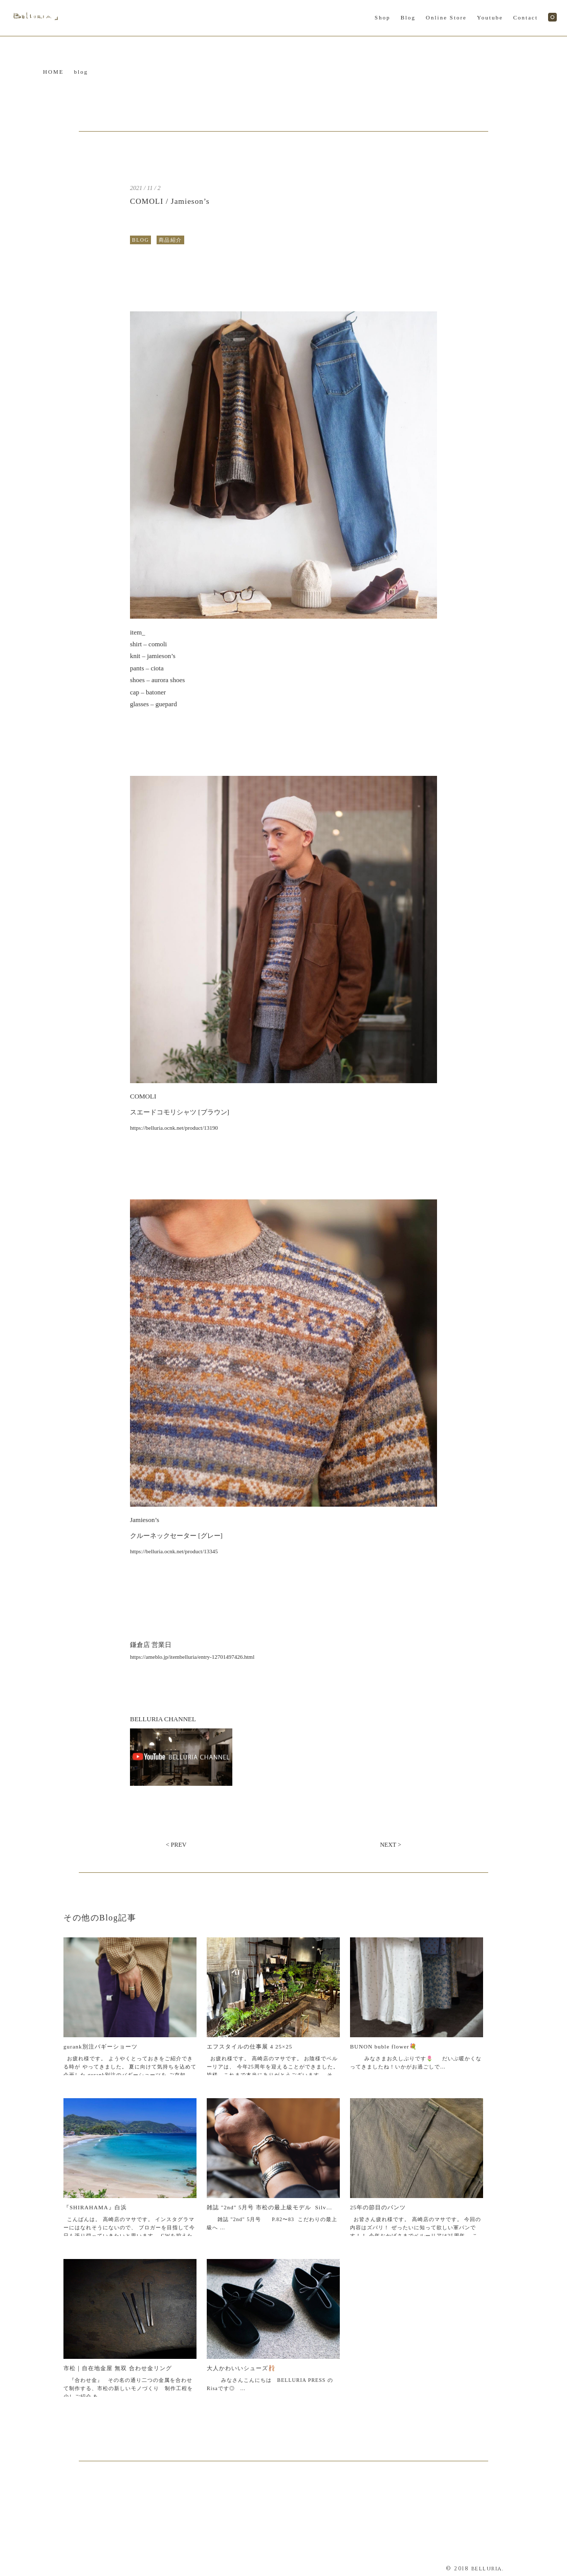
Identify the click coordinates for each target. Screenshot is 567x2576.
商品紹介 (170, 240)
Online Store (446, 17)
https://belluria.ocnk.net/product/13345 (174, 1551)
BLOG (140, 240)
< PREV (176, 1844)
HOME (53, 72)
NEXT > (390, 1844)
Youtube (490, 17)
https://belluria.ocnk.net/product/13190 (174, 1128)
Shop (382, 17)
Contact (525, 17)
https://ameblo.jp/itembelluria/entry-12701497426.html (192, 1657)
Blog (408, 17)
